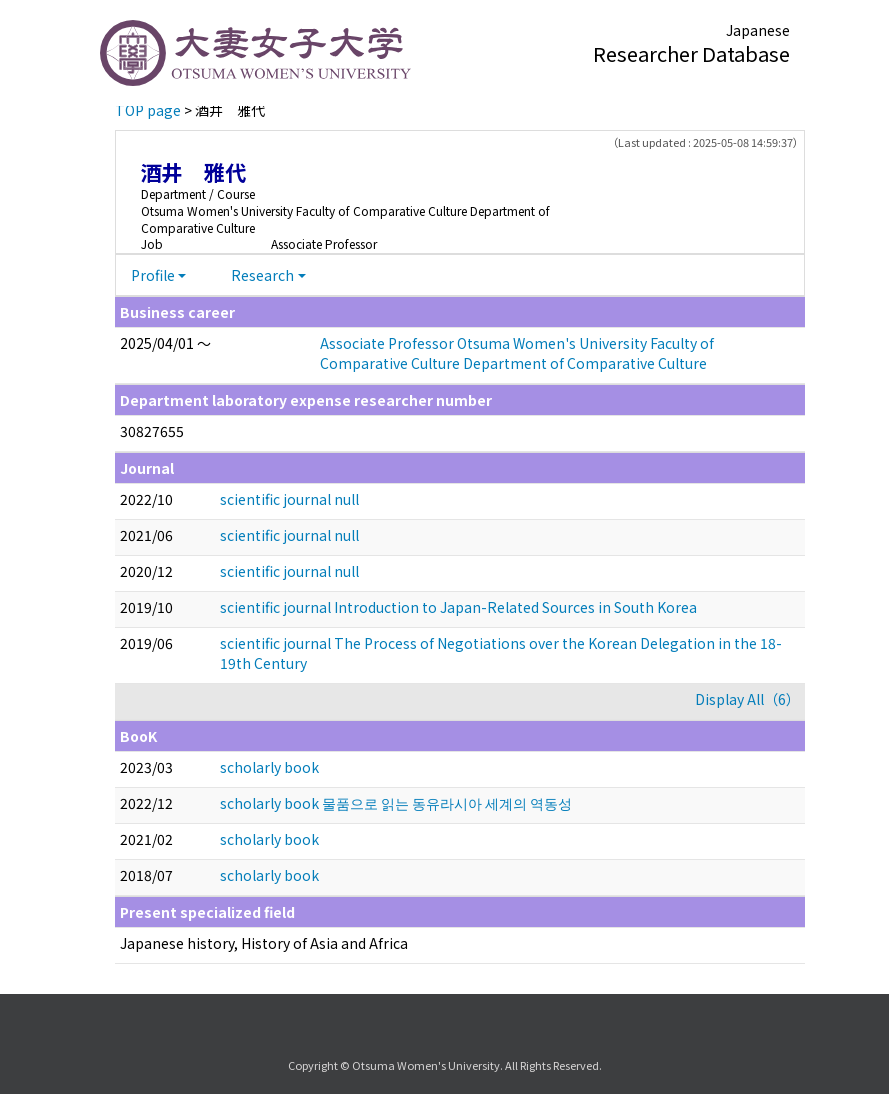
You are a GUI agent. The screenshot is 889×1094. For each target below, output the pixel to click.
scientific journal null (289, 499)
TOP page (148, 110)
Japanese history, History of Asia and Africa (264, 943)
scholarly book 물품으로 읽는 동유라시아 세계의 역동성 (396, 803)
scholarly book (269, 767)
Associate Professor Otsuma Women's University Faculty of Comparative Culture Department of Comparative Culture (517, 353)
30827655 (152, 431)
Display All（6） (747, 699)
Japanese (758, 30)
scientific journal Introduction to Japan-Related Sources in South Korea (458, 607)
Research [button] (262, 275)
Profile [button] (153, 275)
